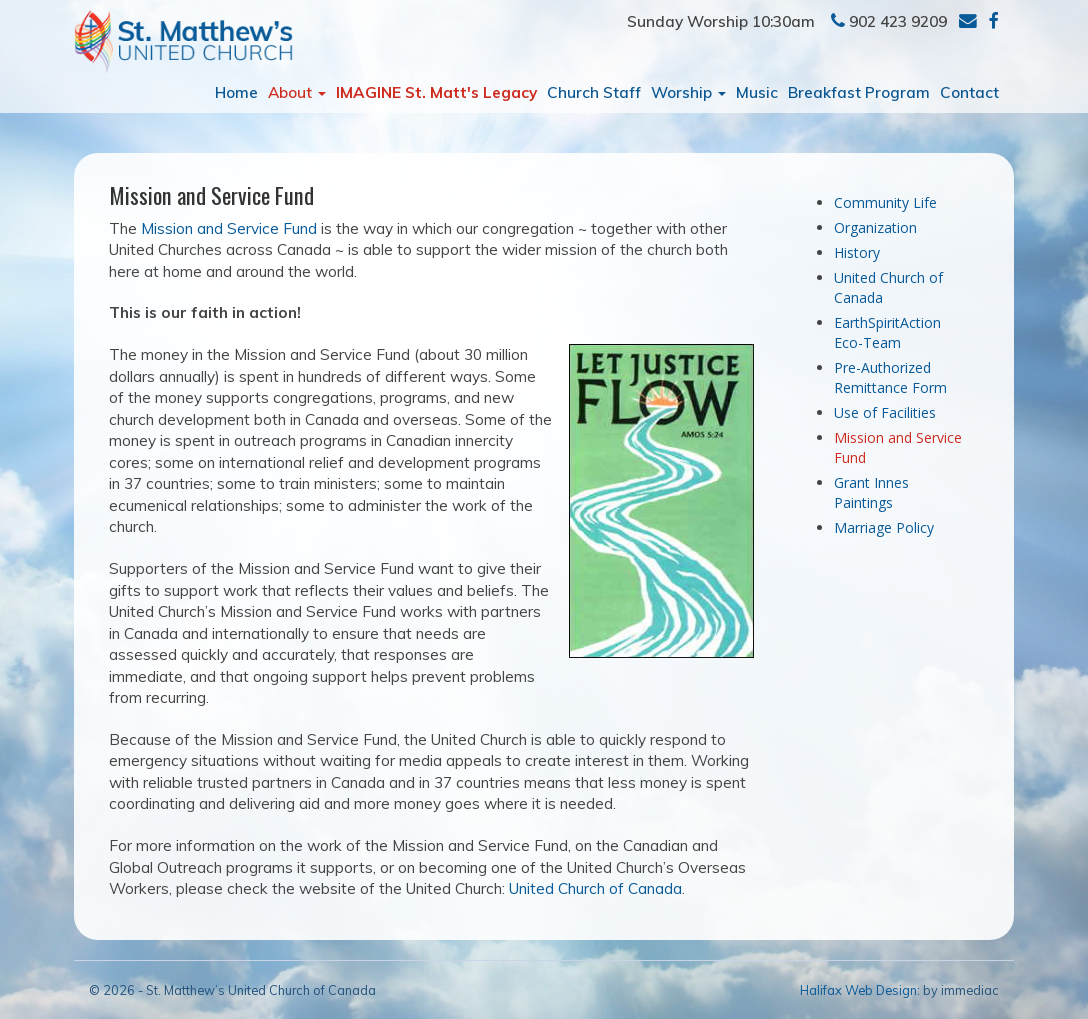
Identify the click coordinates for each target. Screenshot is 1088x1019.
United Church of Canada (595, 888)
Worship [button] (688, 92)
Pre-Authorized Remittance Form (890, 377)
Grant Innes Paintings (871, 492)
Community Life (885, 202)
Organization (875, 227)
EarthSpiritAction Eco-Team (887, 332)
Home (236, 92)
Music (757, 92)
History (857, 252)
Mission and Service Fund (229, 228)
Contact (969, 92)
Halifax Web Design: (860, 990)
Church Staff (594, 92)
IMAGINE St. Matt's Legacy (436, 92)
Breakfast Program (859, 92)
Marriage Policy (884, 527)
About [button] (297, 92)
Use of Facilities (885, 412)
